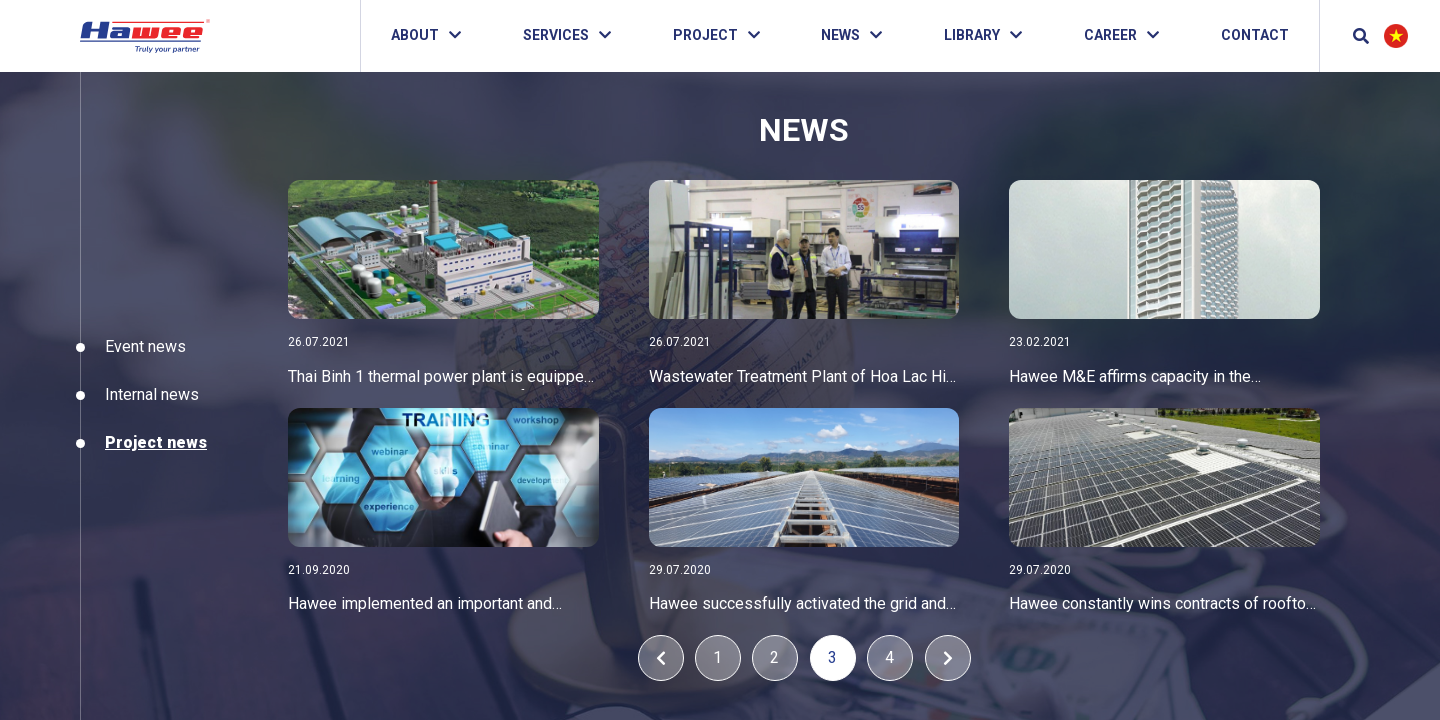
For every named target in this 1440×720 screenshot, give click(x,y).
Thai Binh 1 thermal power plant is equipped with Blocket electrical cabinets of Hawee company (440, 378)
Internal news (146, 394)
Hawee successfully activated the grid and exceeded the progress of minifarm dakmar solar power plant (800, 606)
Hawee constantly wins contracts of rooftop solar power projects (1162, 606)
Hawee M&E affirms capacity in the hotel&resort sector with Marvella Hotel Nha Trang (1162, 378)
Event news (139, 346)
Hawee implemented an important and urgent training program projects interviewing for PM (419, 606)
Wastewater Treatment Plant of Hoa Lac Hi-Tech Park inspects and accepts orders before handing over (800, 378)
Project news (150, 442)
